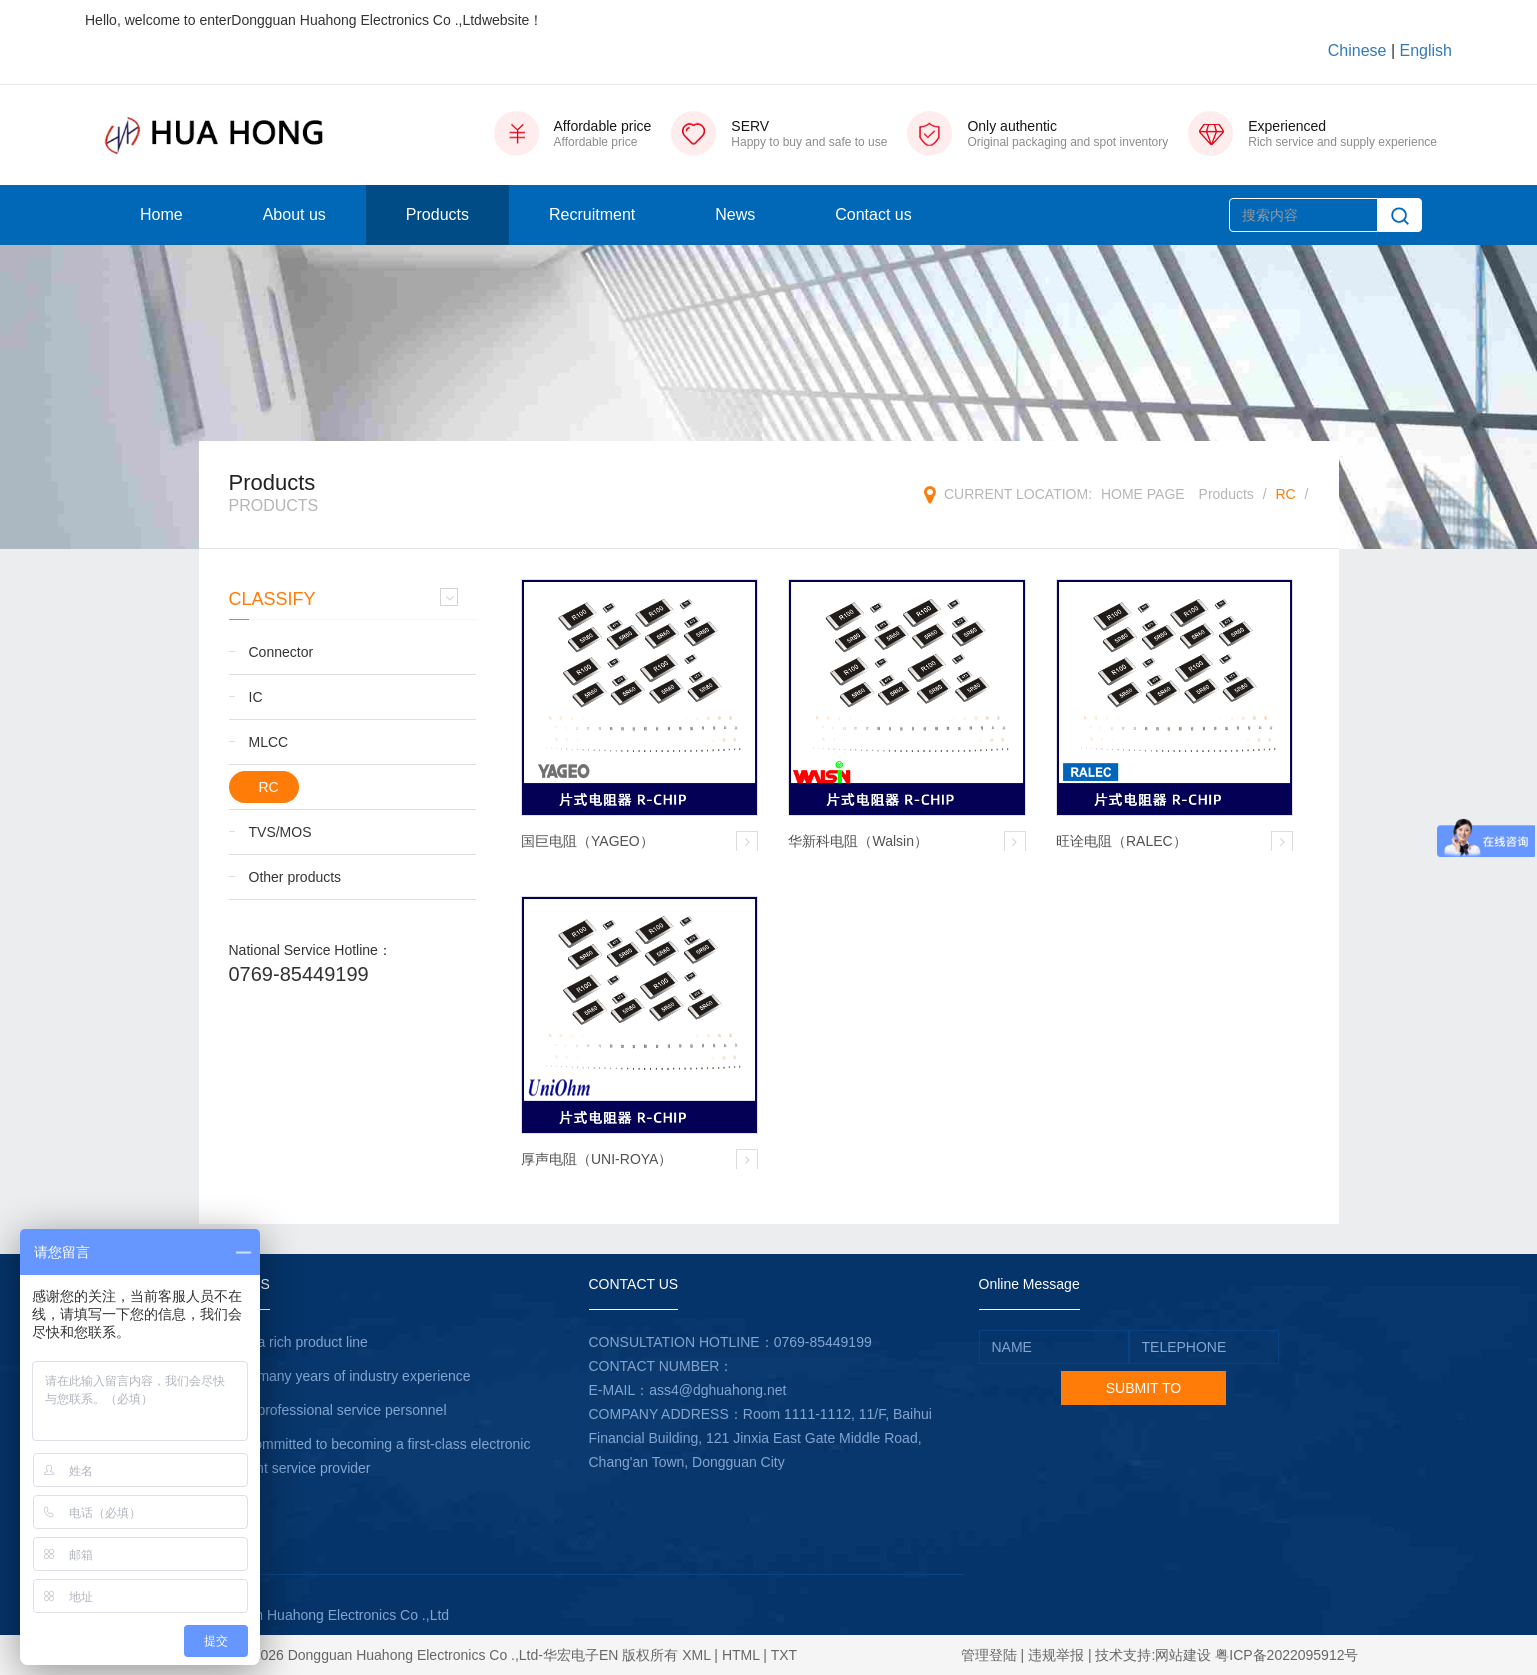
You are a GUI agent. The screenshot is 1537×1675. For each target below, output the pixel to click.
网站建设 (1183, 1655)
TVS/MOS (280, 832)
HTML (741, 1655)
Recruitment (592, 214)
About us (294, 214)
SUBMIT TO (1143, 1388)
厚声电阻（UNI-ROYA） (596, 1159)
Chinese (1357, 50)
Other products (295, 877)
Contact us (873, 214)
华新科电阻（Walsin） (858, 841)
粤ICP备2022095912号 (1286, 1655)
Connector (281, 652)
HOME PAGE (1143, 494)
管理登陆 (989, 1655)
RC (1285, 494)
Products (437, 214)
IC (256, 697)
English (1426, 50)
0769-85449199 (299, 974)
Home (161, 214)
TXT (784, 1655)
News (735, 214)
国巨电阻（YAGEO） (587, 841)
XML (696, 1655)
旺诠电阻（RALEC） (1121, 841)
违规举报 (1056, 1655)
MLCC (269, 742)
